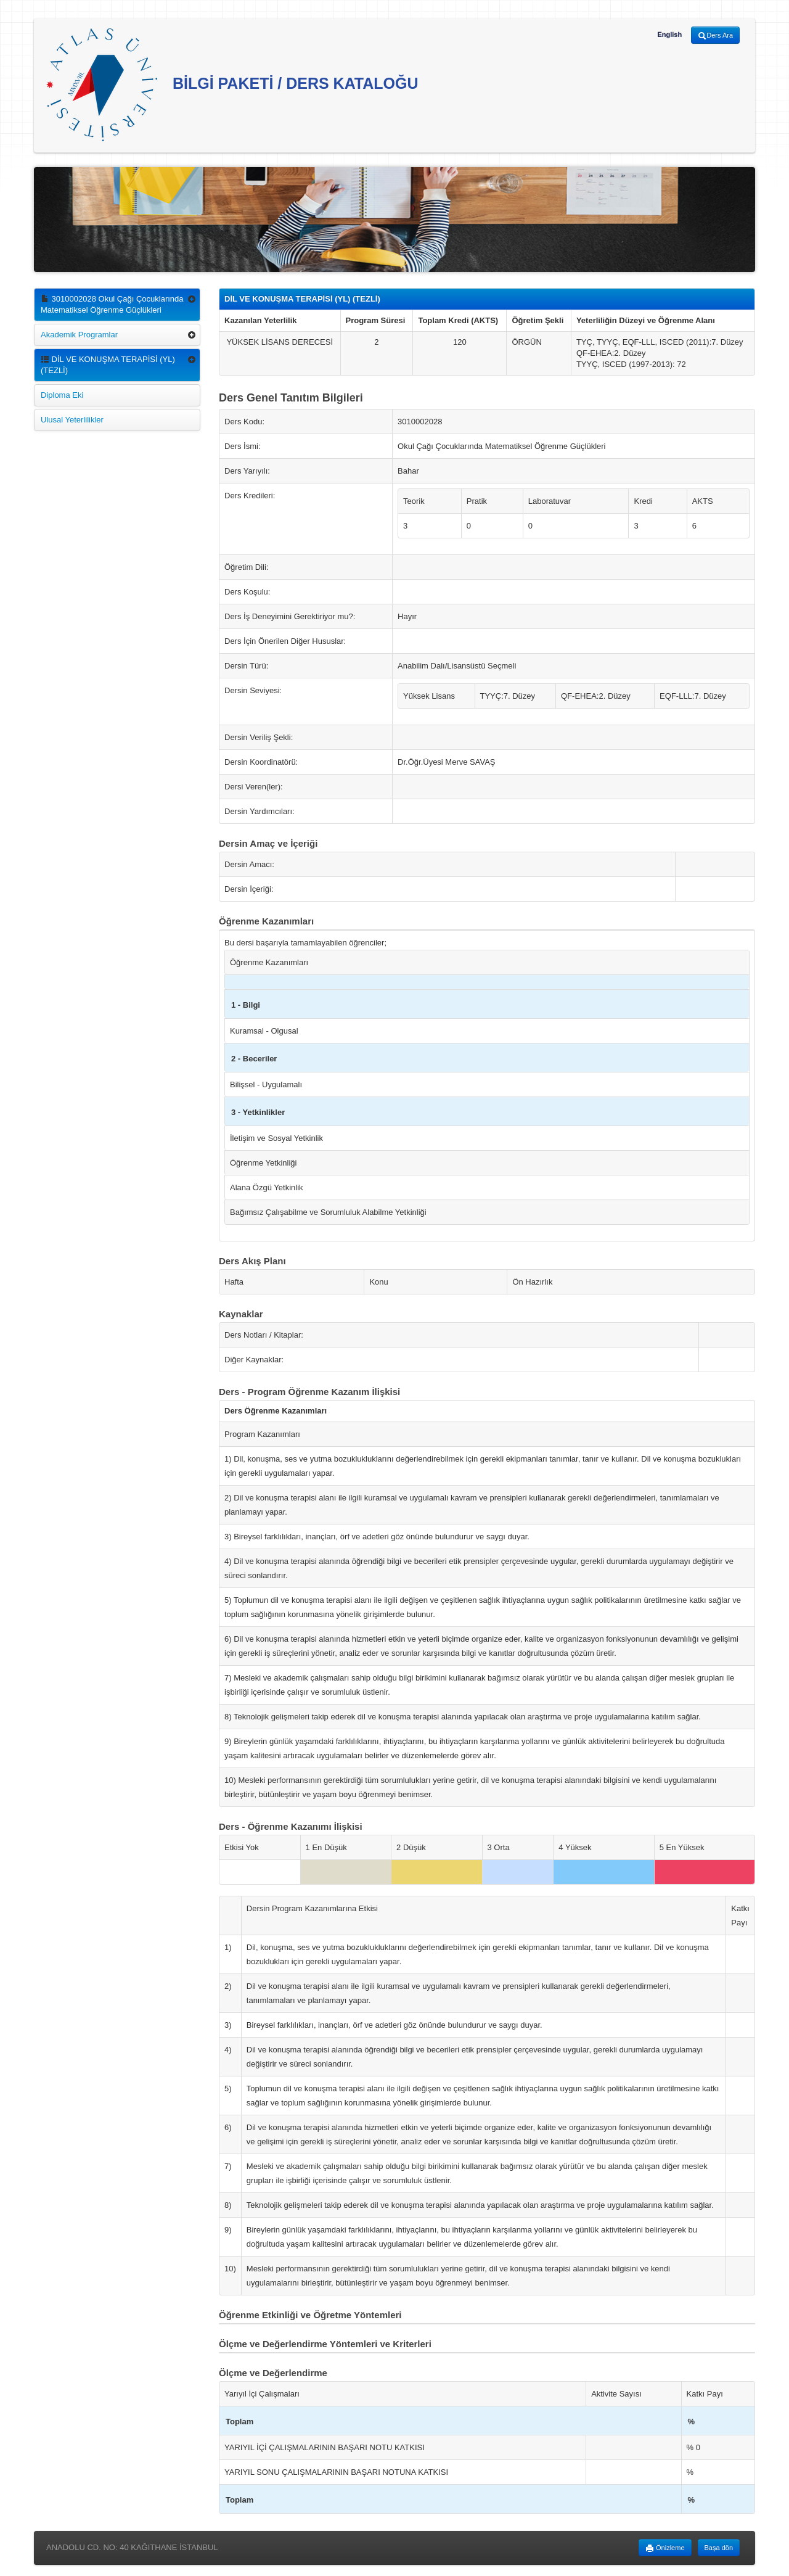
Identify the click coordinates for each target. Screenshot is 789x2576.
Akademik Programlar (79, 334)
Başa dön (719, 2547)
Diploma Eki (62, 395)
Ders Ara (715, 35)
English (669, 34)
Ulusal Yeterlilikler (72, 419)
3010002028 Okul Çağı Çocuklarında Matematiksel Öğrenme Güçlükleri (112, 304)
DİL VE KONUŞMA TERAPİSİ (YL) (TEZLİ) (108, 365)
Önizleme (665, 2548)
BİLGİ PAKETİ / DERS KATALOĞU (232, 84)
